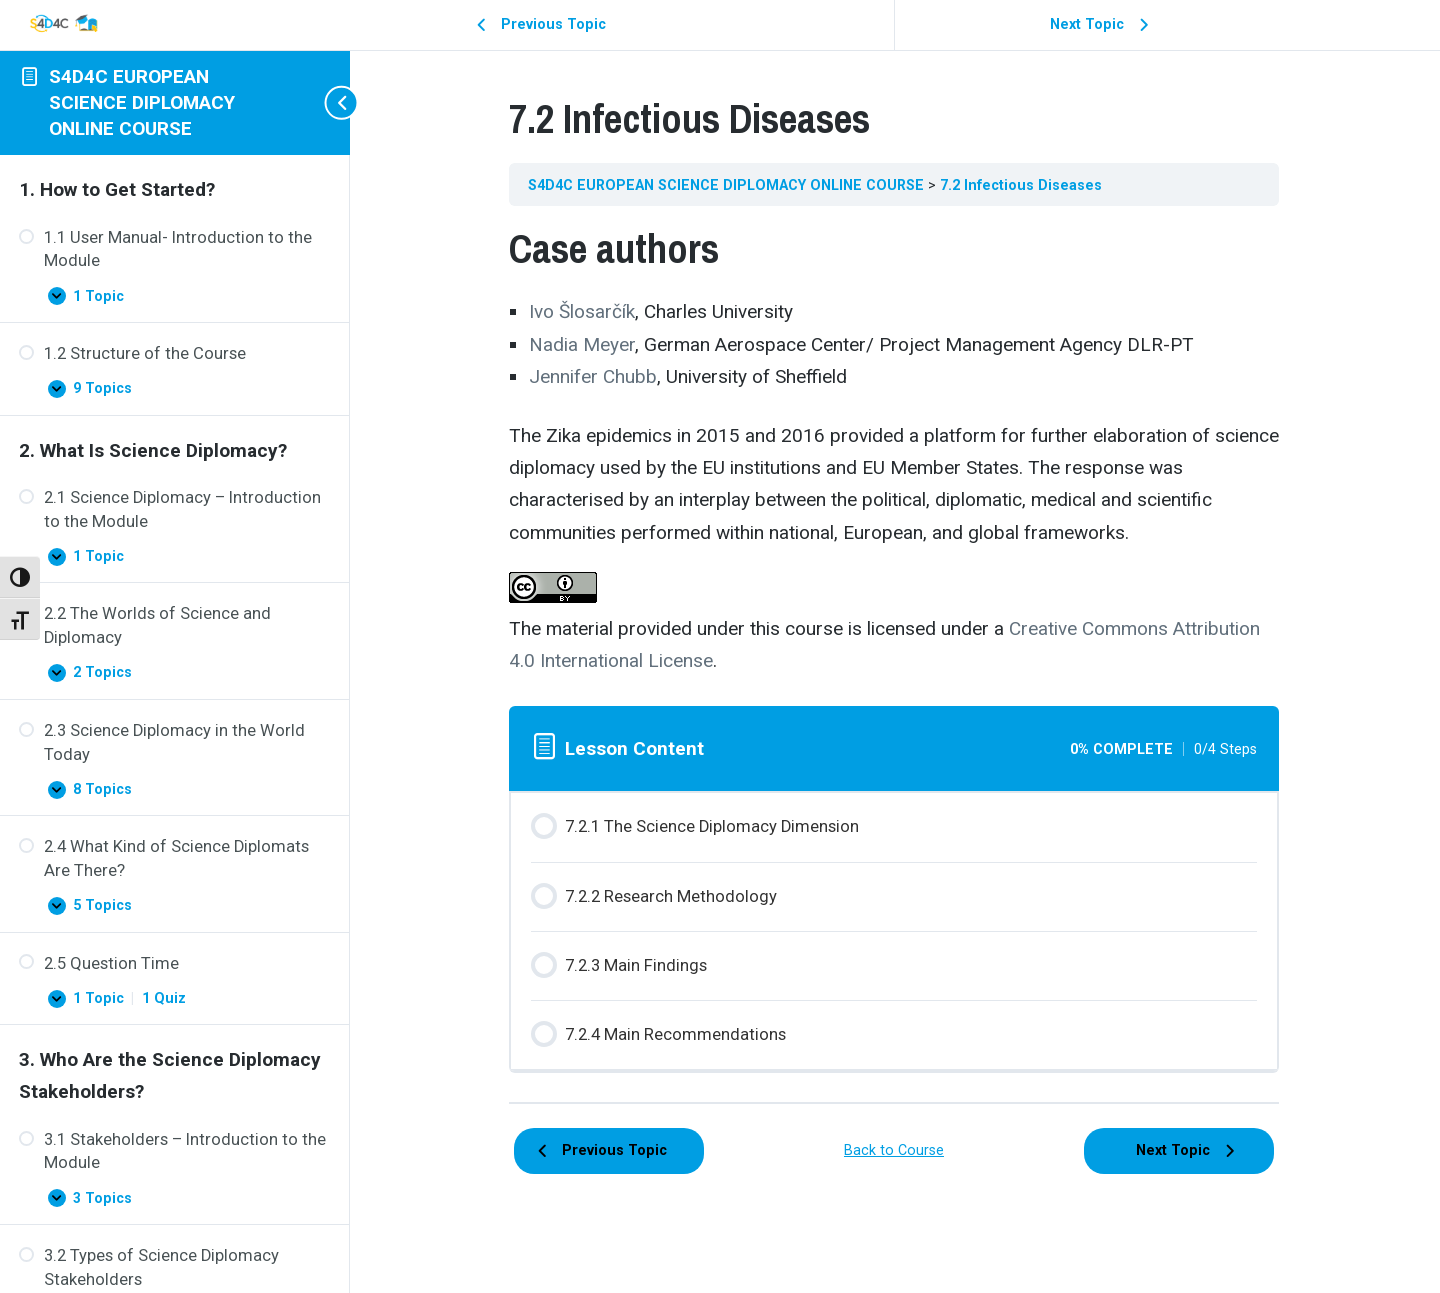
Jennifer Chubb (594, 376)
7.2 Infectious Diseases (1022, 185)
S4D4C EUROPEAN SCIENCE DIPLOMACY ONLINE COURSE (142, 102)
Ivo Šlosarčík (583, 311)
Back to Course (895, 1150)
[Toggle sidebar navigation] (330, 102)
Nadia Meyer (583, 344)
